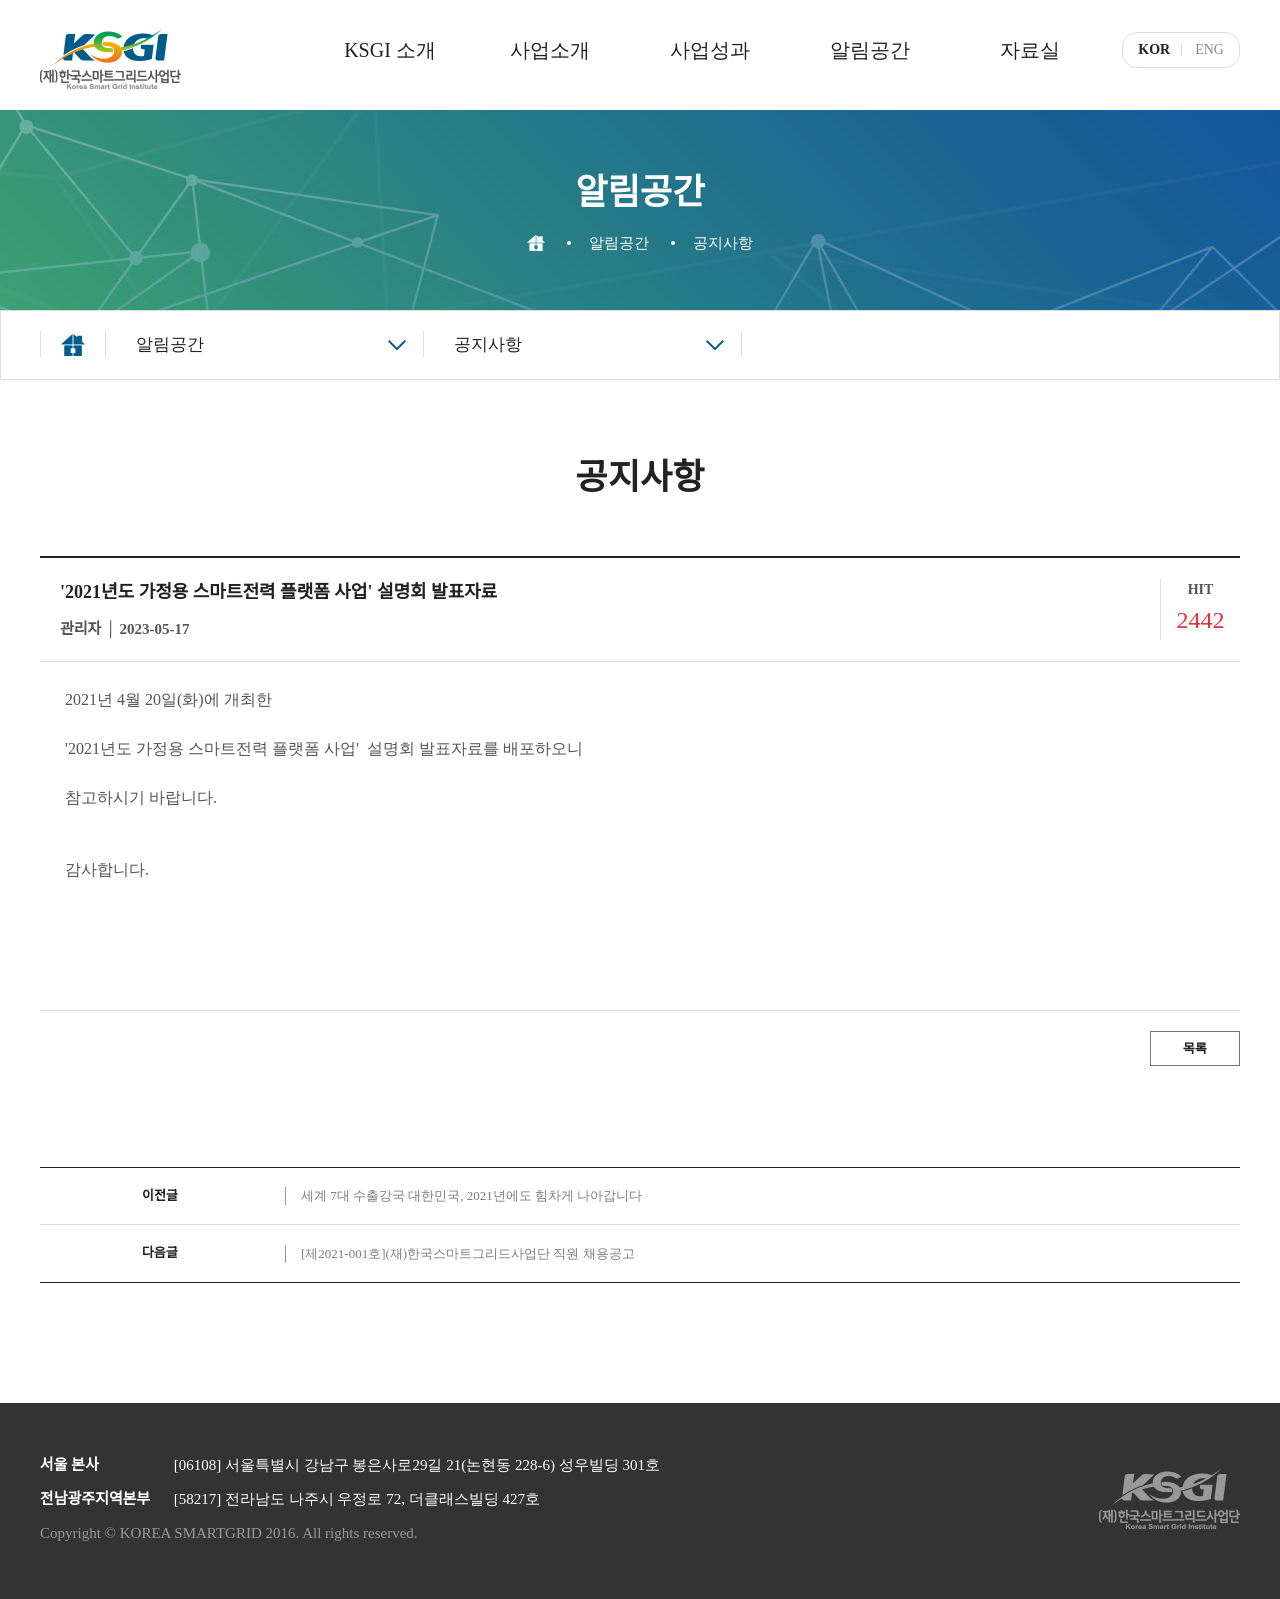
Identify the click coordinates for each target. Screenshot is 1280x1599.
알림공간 (870, 50)
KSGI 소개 (390, 50)
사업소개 (550, 50)
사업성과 (710, 50)
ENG (1209, 49)
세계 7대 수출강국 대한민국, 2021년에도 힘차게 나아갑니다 (471, 1195)
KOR (1154, 49)
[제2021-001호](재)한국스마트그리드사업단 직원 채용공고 (468, 1253)
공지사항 (488, 344)
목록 (1195, 1048)
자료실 (1030, 50)
